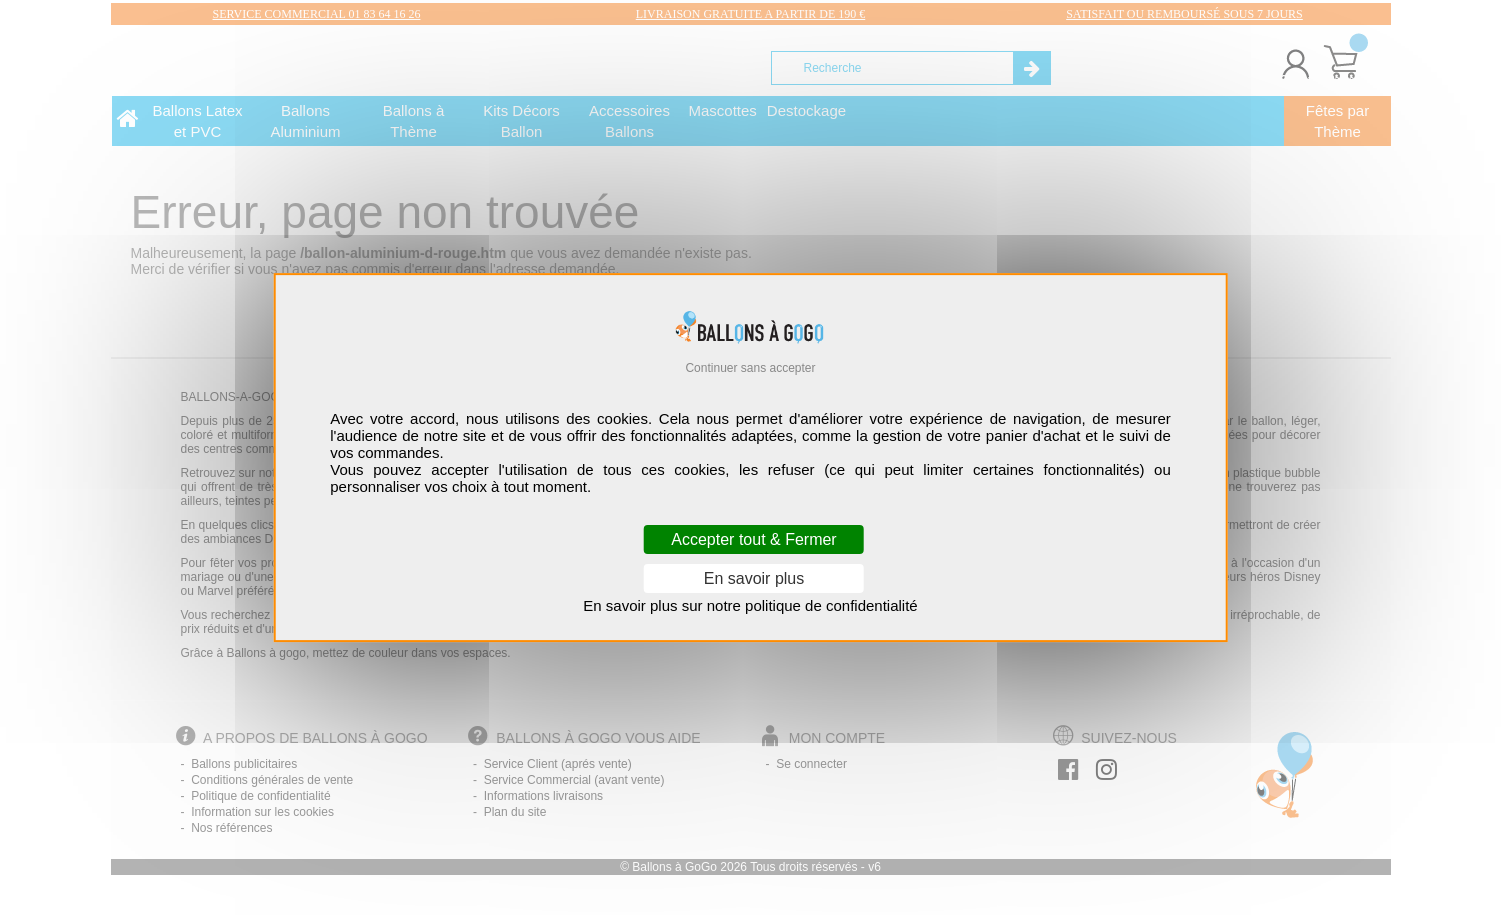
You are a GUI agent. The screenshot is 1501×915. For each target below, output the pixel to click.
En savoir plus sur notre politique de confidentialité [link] (750, 605)
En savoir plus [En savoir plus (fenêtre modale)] (754, 578)
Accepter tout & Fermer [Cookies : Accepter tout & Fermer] (753, 539)
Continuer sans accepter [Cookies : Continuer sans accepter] (750, 368)
